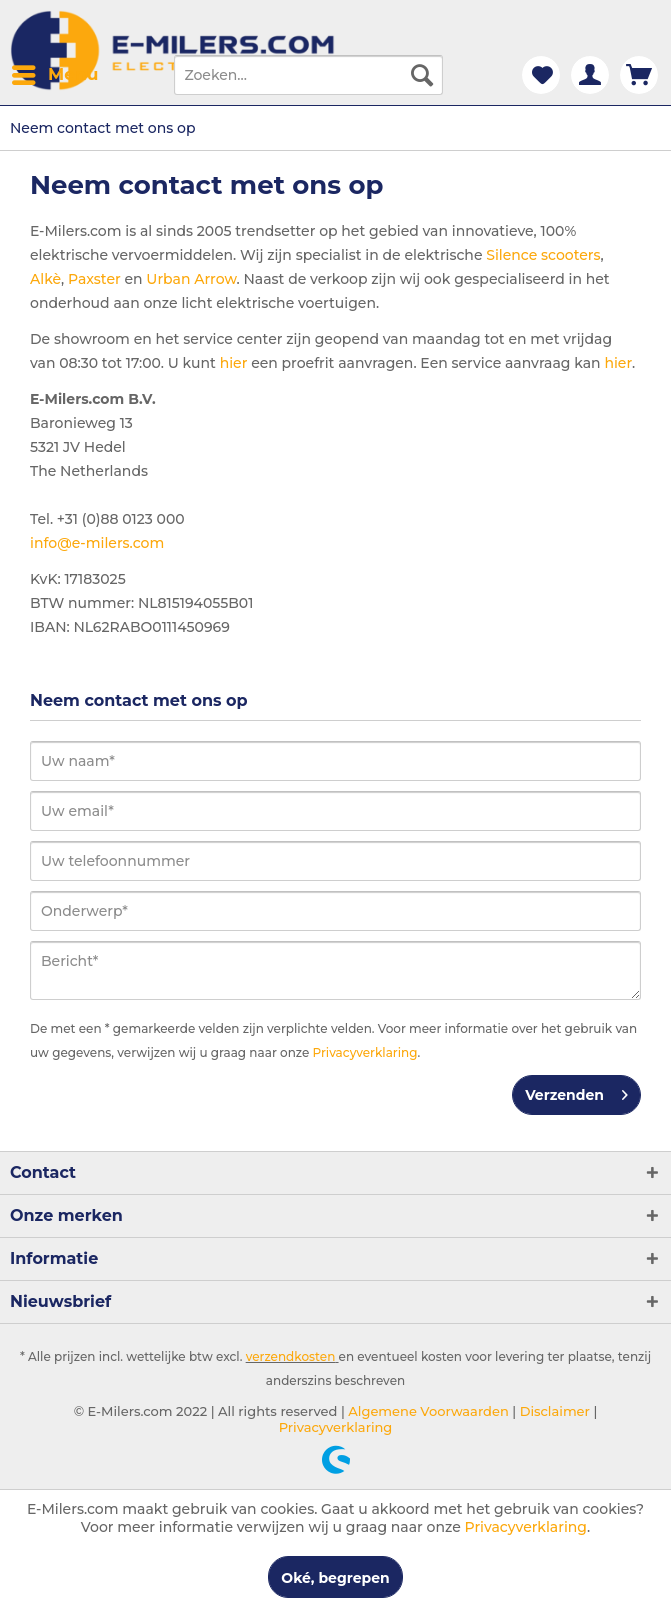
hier (234, 363)
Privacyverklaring (365, 1052)
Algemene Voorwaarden (427, 1411)
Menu (55, 71)
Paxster (94, 279)
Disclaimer (553, 1411)
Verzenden (576, 1091)
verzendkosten (291, 1356)
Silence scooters (543, 255)
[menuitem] (54, 75)
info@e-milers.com (97, 543)
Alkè (45, 279)
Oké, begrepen (335, 1578)
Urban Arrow (191, 279)
